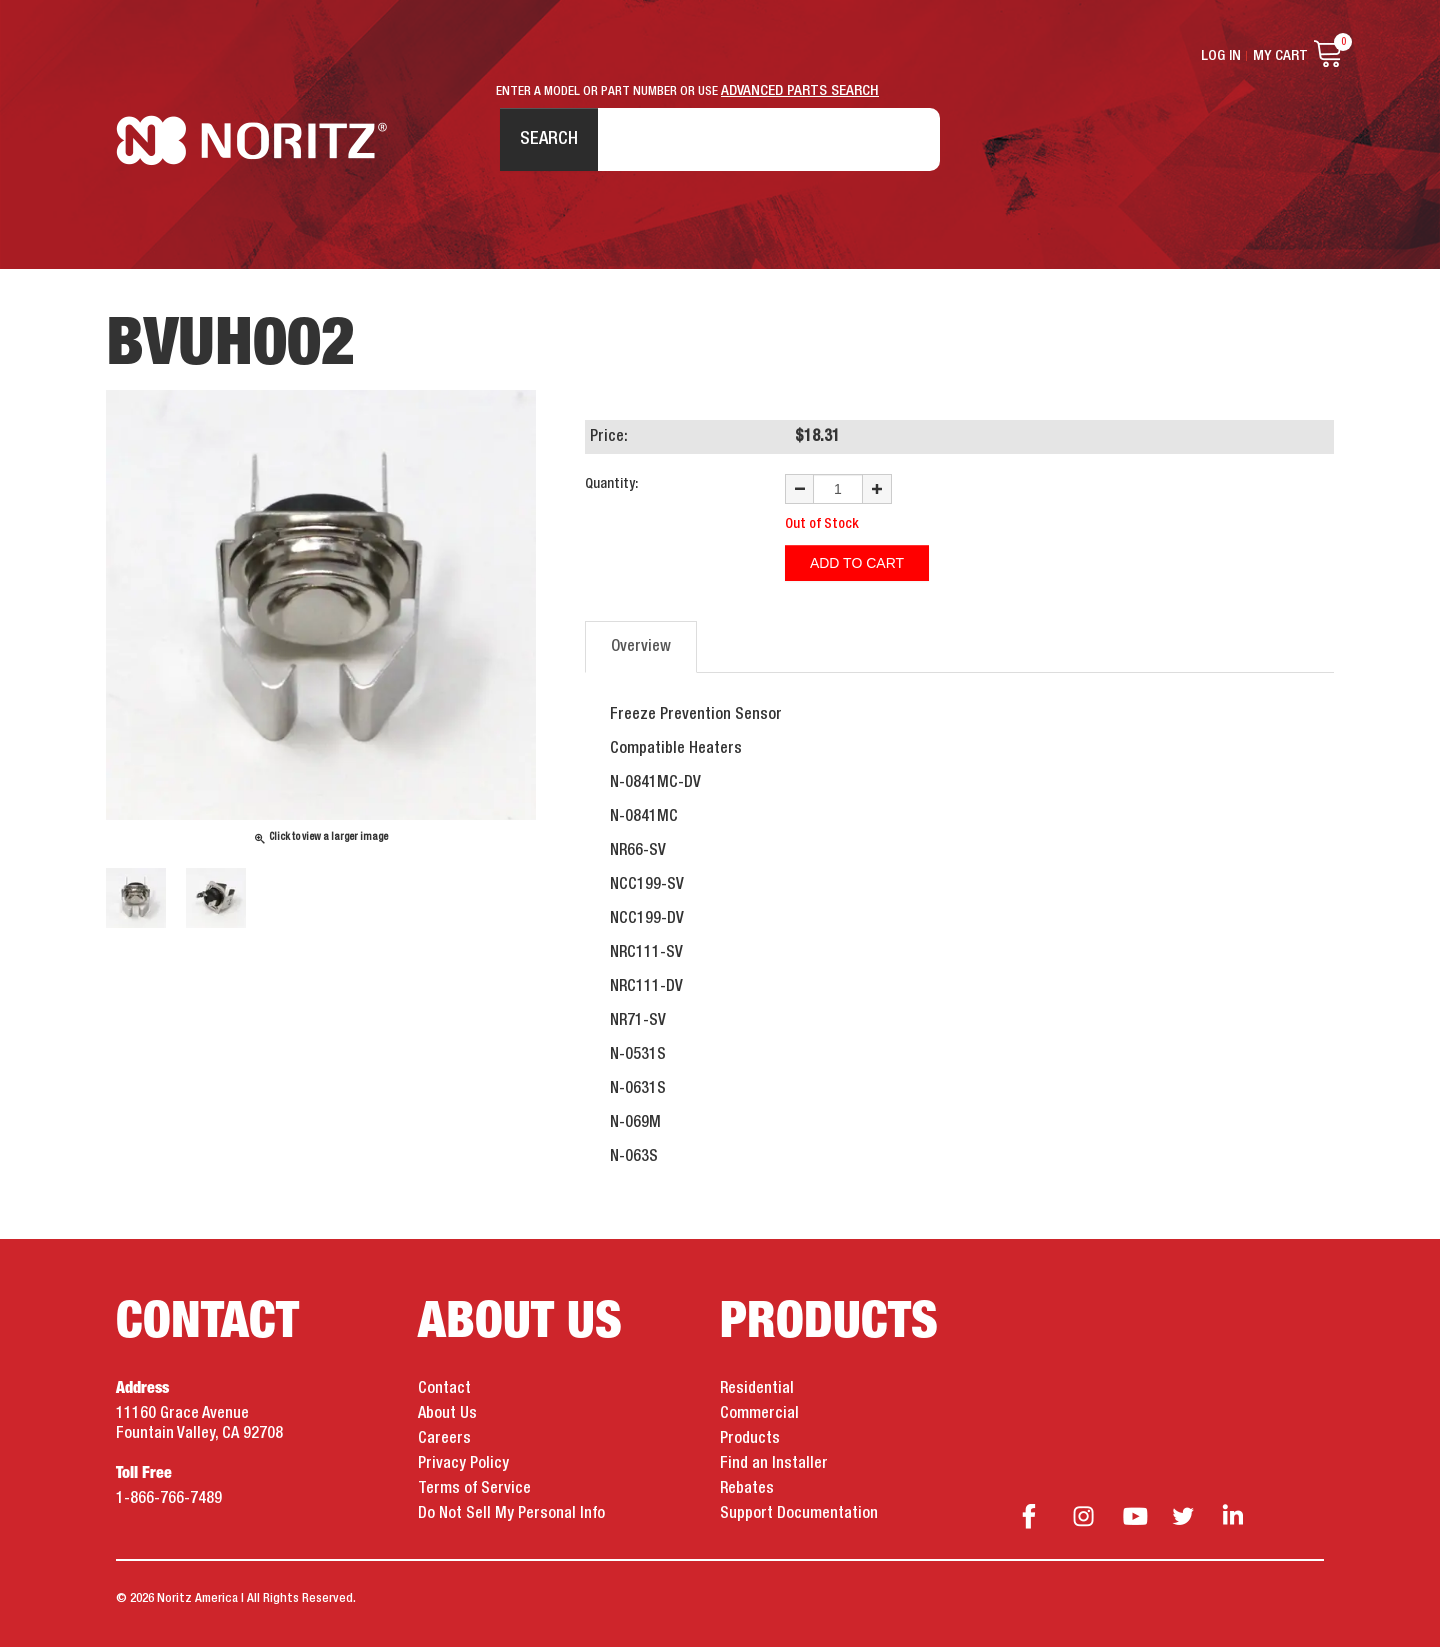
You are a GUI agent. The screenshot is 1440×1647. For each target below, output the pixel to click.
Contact (444, 1389)
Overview (641, 647)
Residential (757, 1389)
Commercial (759, 1414)
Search (549, 139)
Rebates (747, 1489)
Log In (1221, 56)
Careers (444, 1439)
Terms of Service (474, 1489)
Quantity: (611, 484)
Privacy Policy (463, 1464)
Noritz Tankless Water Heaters (251, 140)
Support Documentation (799, 1514)
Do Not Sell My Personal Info (511, 1514)
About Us (447, 1414)
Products (750, 1439)
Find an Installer (774, 1464)
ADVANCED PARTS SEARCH (800, 91)
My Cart (1280, 56)
